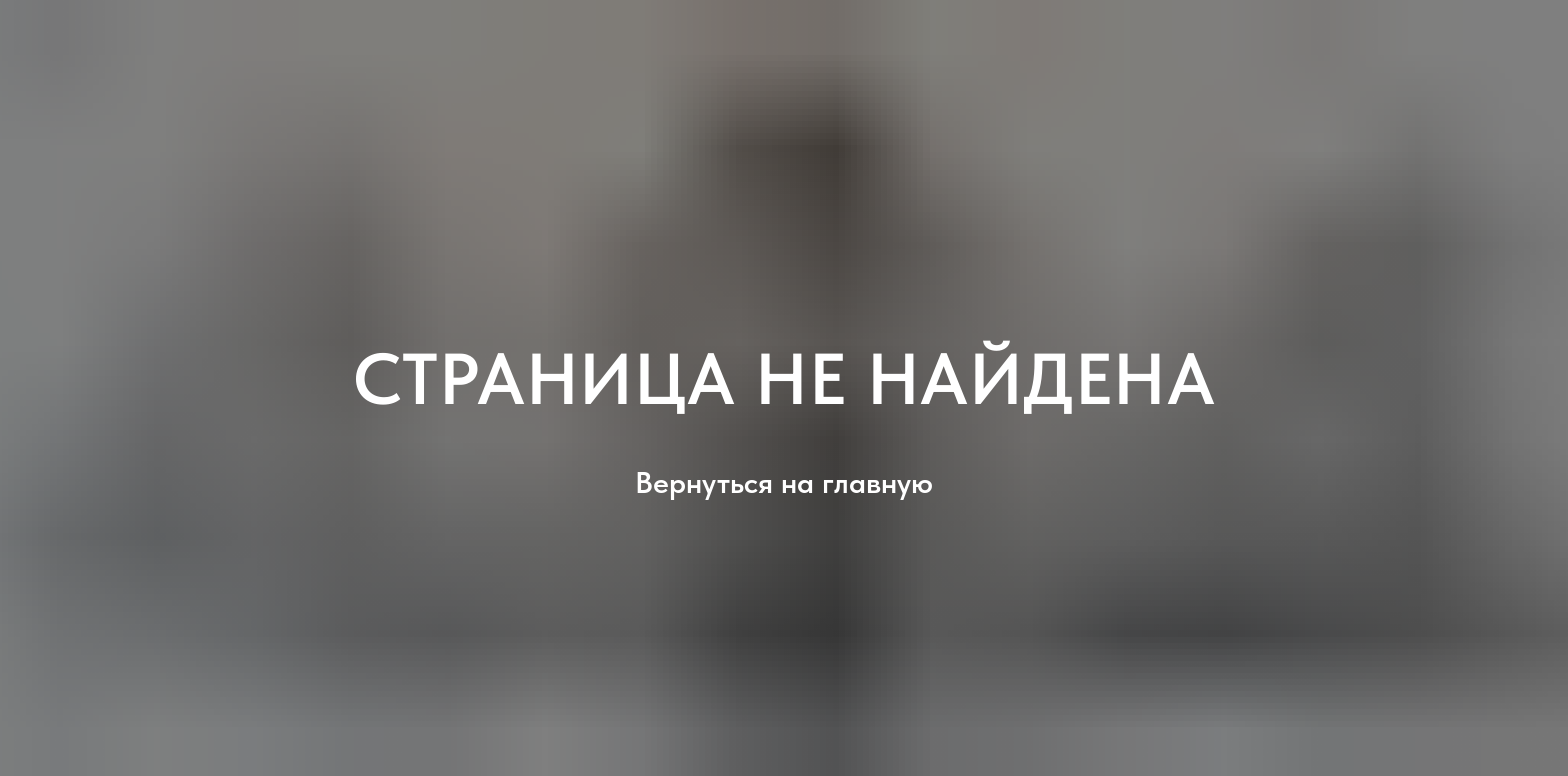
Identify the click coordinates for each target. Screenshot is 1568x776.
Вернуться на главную (784, 482)
